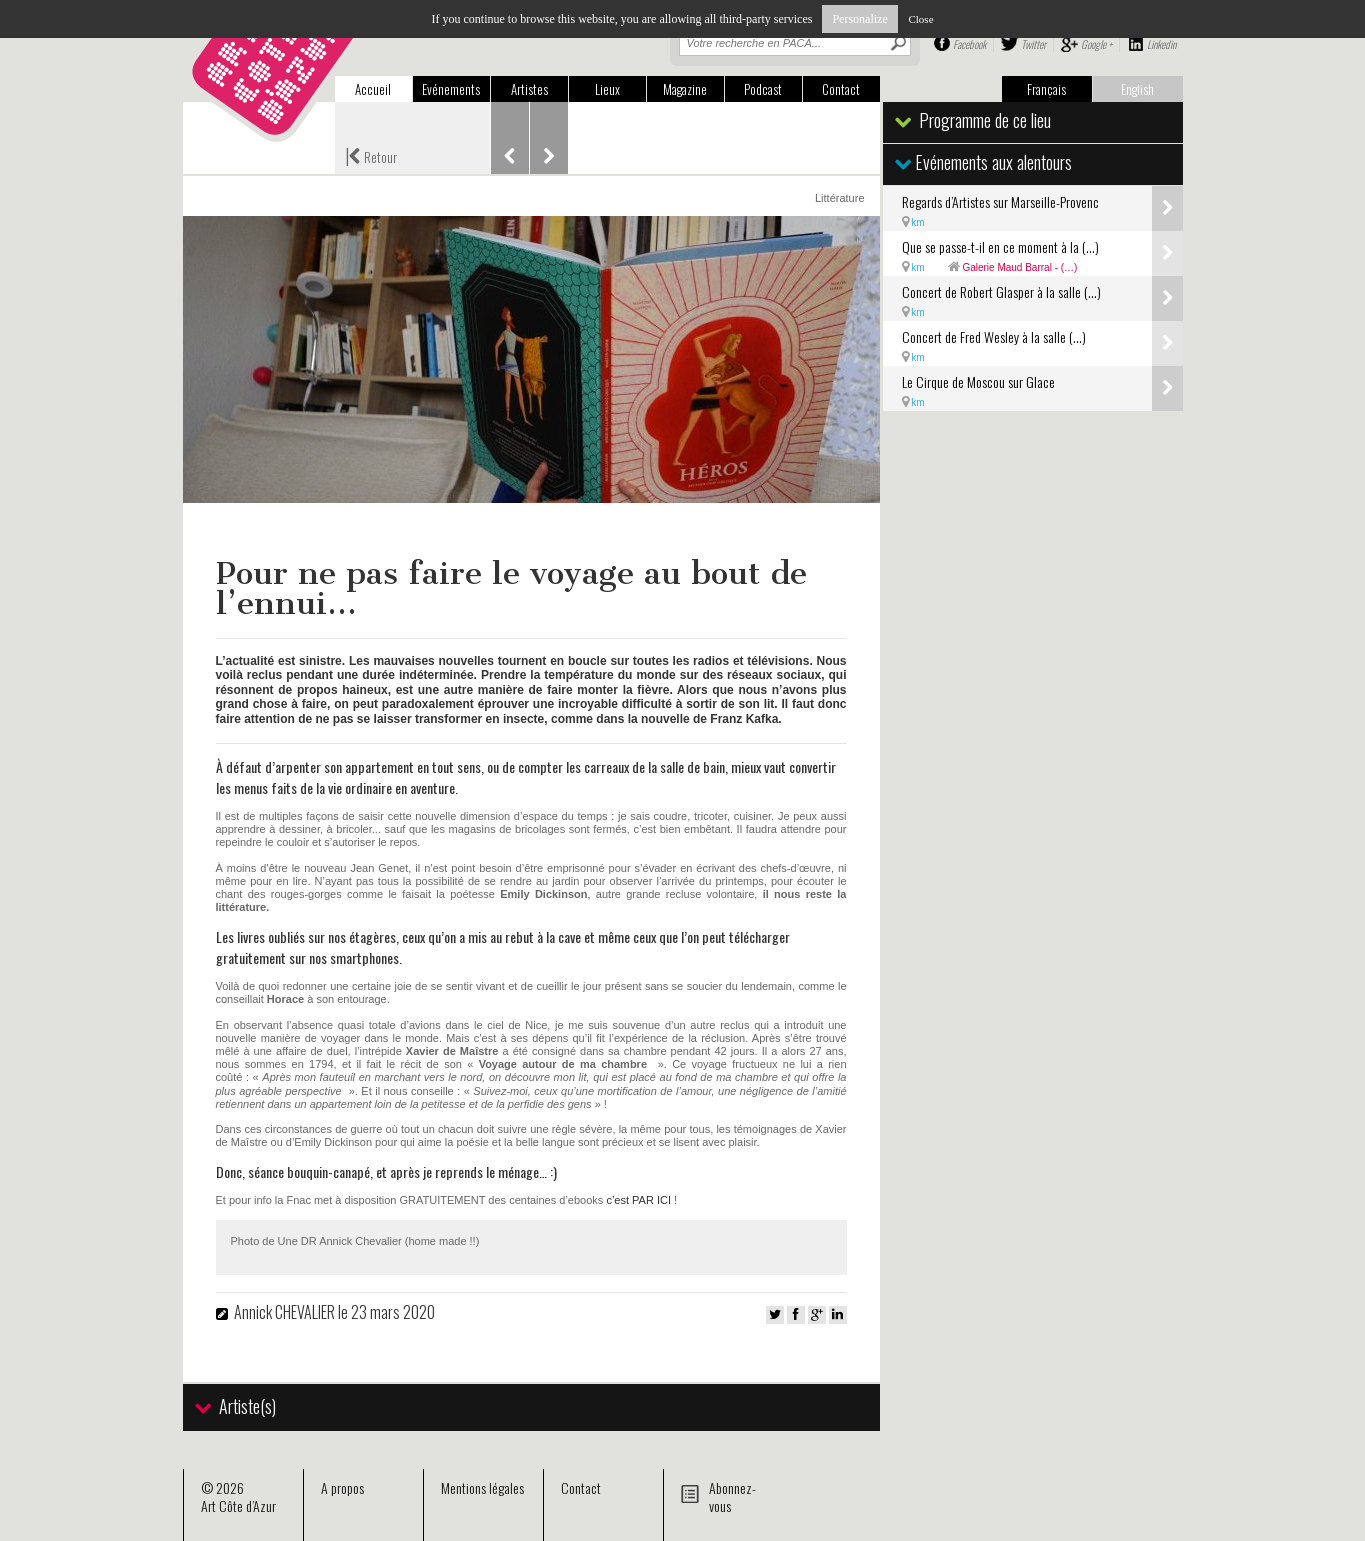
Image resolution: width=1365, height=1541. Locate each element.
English (1137, 89)
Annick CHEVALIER (284, 1312)
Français (1046, 89)
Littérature (840, 198)
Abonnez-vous (732, 1496)
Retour (371, 155)
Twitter (1033, 44)
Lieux (607, 89)
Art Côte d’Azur (238, 1505)
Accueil (373, 89)
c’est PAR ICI (638, 1200)
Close (920, 19)
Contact (841, 89)
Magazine (685, 89)
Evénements (451, 89)
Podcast (763, 89)
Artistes (529, 89)
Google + (1096, 44)
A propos (342, 1487)
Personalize (859, 19)
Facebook (969, 44)
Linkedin (1161, 44)
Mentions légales (482, 1487)
